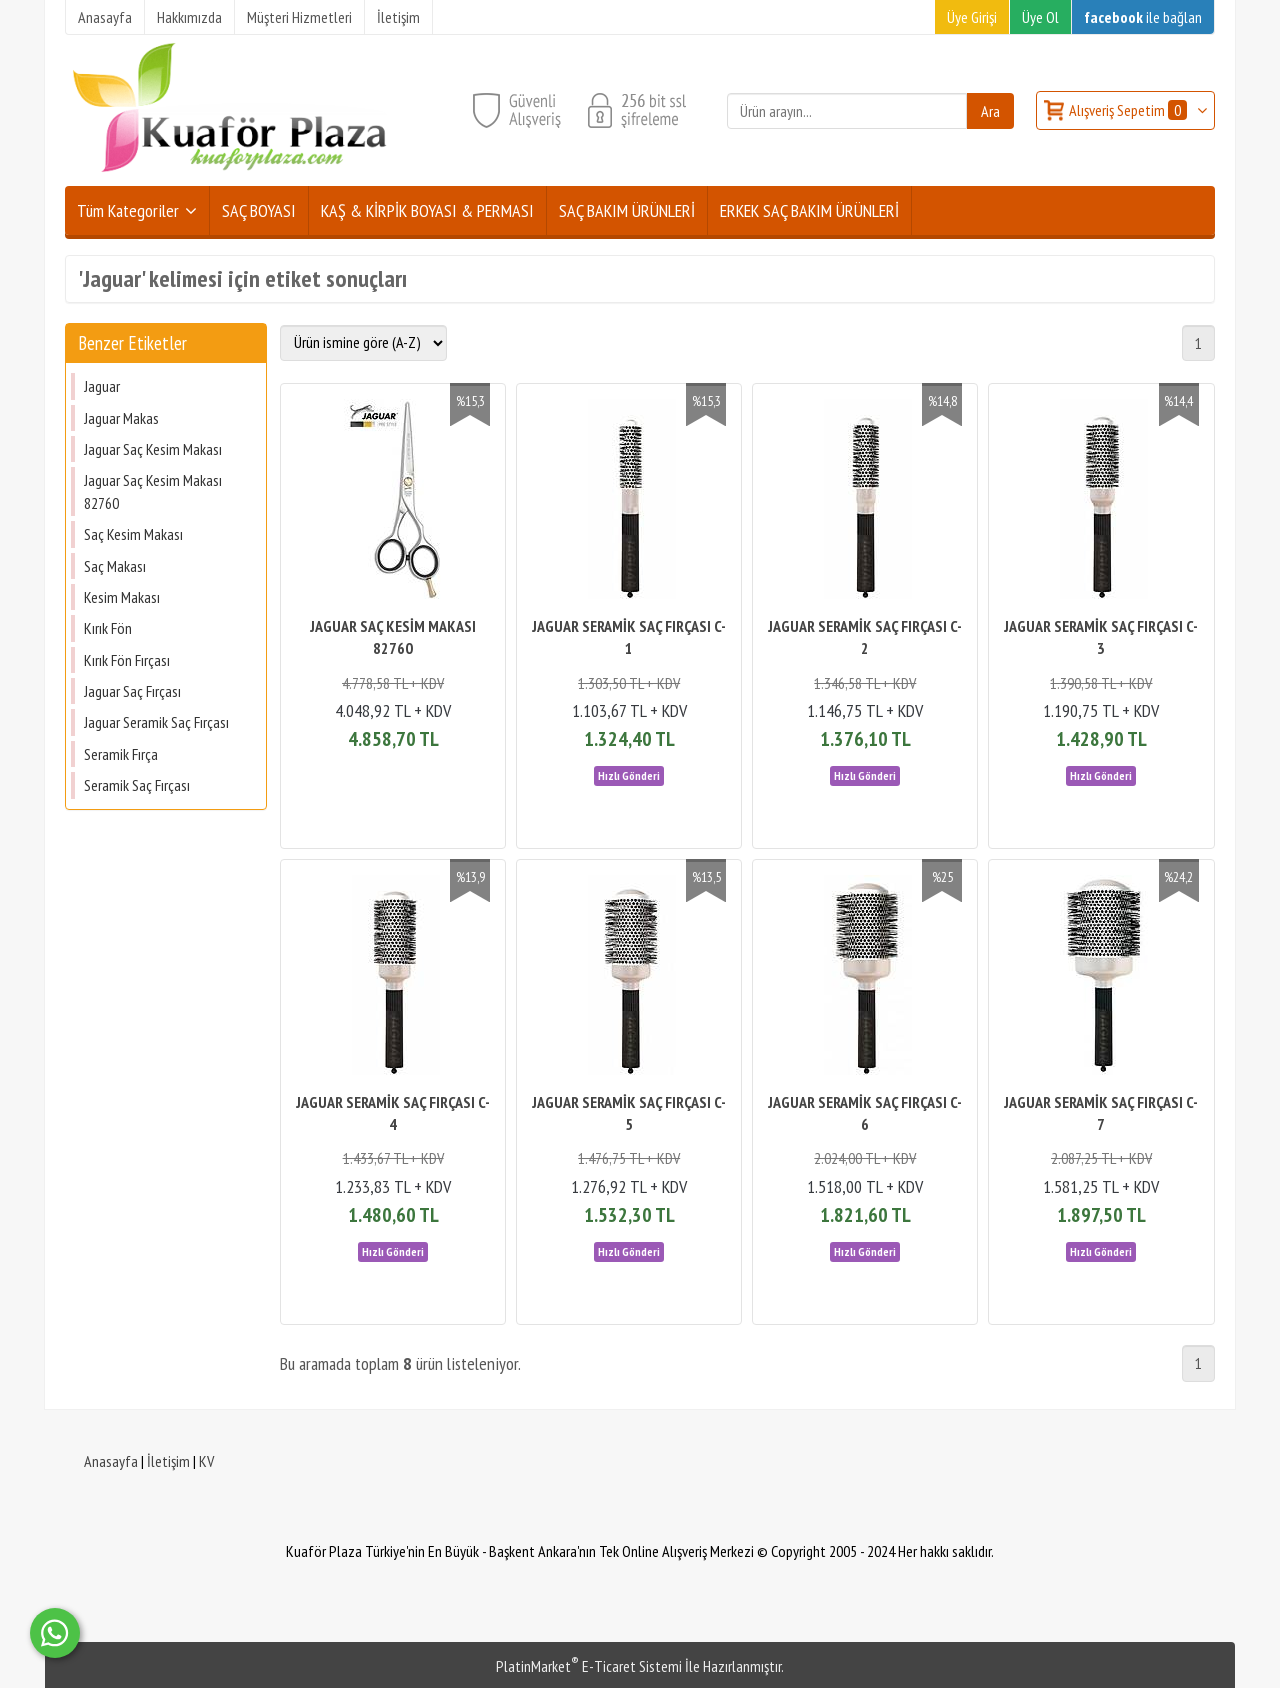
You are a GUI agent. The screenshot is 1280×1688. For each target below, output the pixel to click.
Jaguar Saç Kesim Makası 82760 (153, 491)
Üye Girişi (972, 17)
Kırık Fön (108, 628)
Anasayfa (111, 1461)
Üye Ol (1040, 17)
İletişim (168, 1461)
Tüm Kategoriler (128, 210)
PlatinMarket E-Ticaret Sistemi (589, 1666)
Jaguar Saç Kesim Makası (153, 449)
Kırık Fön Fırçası (127, 660)
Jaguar (102, 386)
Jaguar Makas (121, 418)
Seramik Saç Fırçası (137, 785)
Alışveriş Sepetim (1129, 110)
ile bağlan (1143, 17)
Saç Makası (115, 566)
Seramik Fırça (121, 754)
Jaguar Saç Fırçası (132, 691)
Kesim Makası (122, 597)
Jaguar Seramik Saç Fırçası (156, 722)
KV (206, 1461)
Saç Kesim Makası (133, 534)
